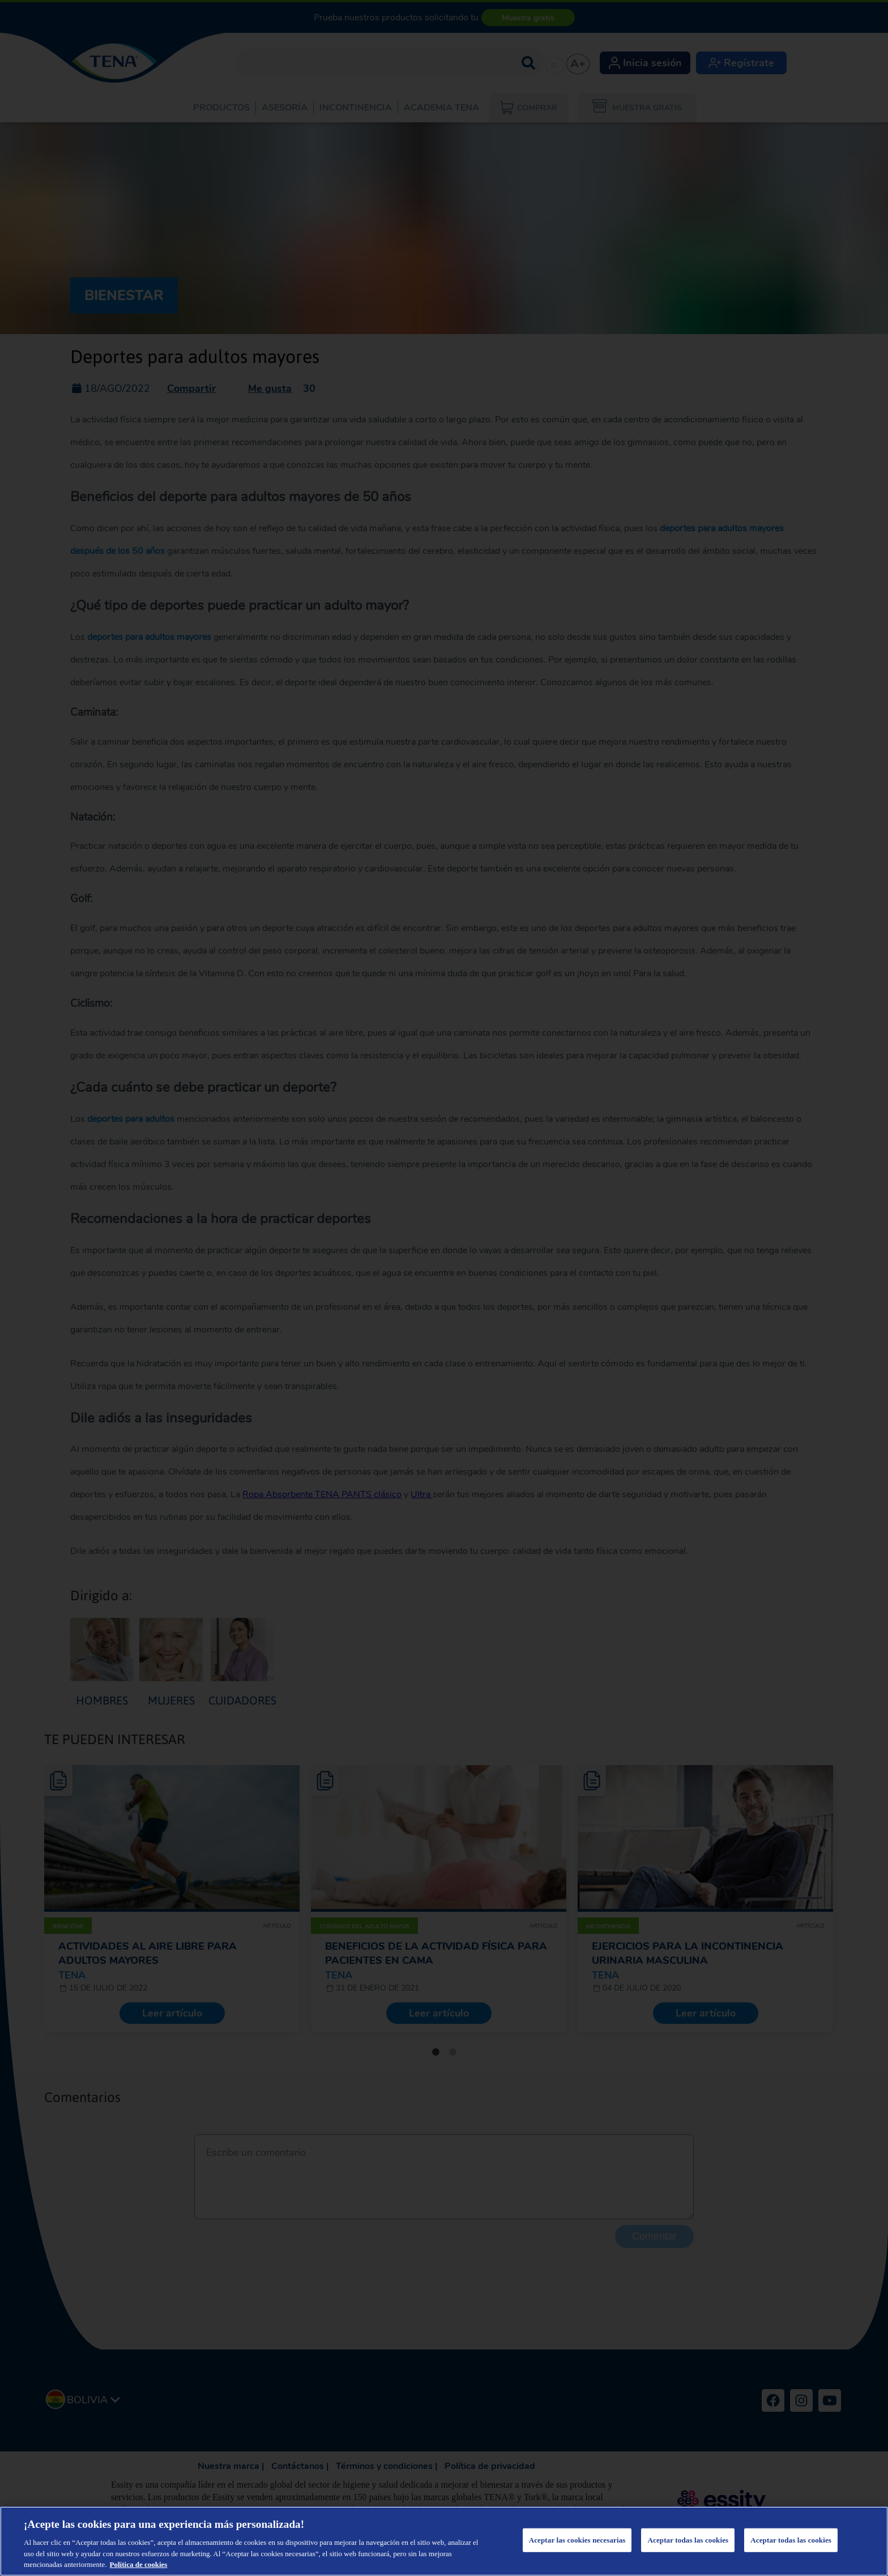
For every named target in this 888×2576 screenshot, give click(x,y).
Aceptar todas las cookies (687, 2540)
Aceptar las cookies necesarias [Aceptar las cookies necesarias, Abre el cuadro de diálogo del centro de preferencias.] (577, 2540)
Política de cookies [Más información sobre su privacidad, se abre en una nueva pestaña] (139, 2564)
